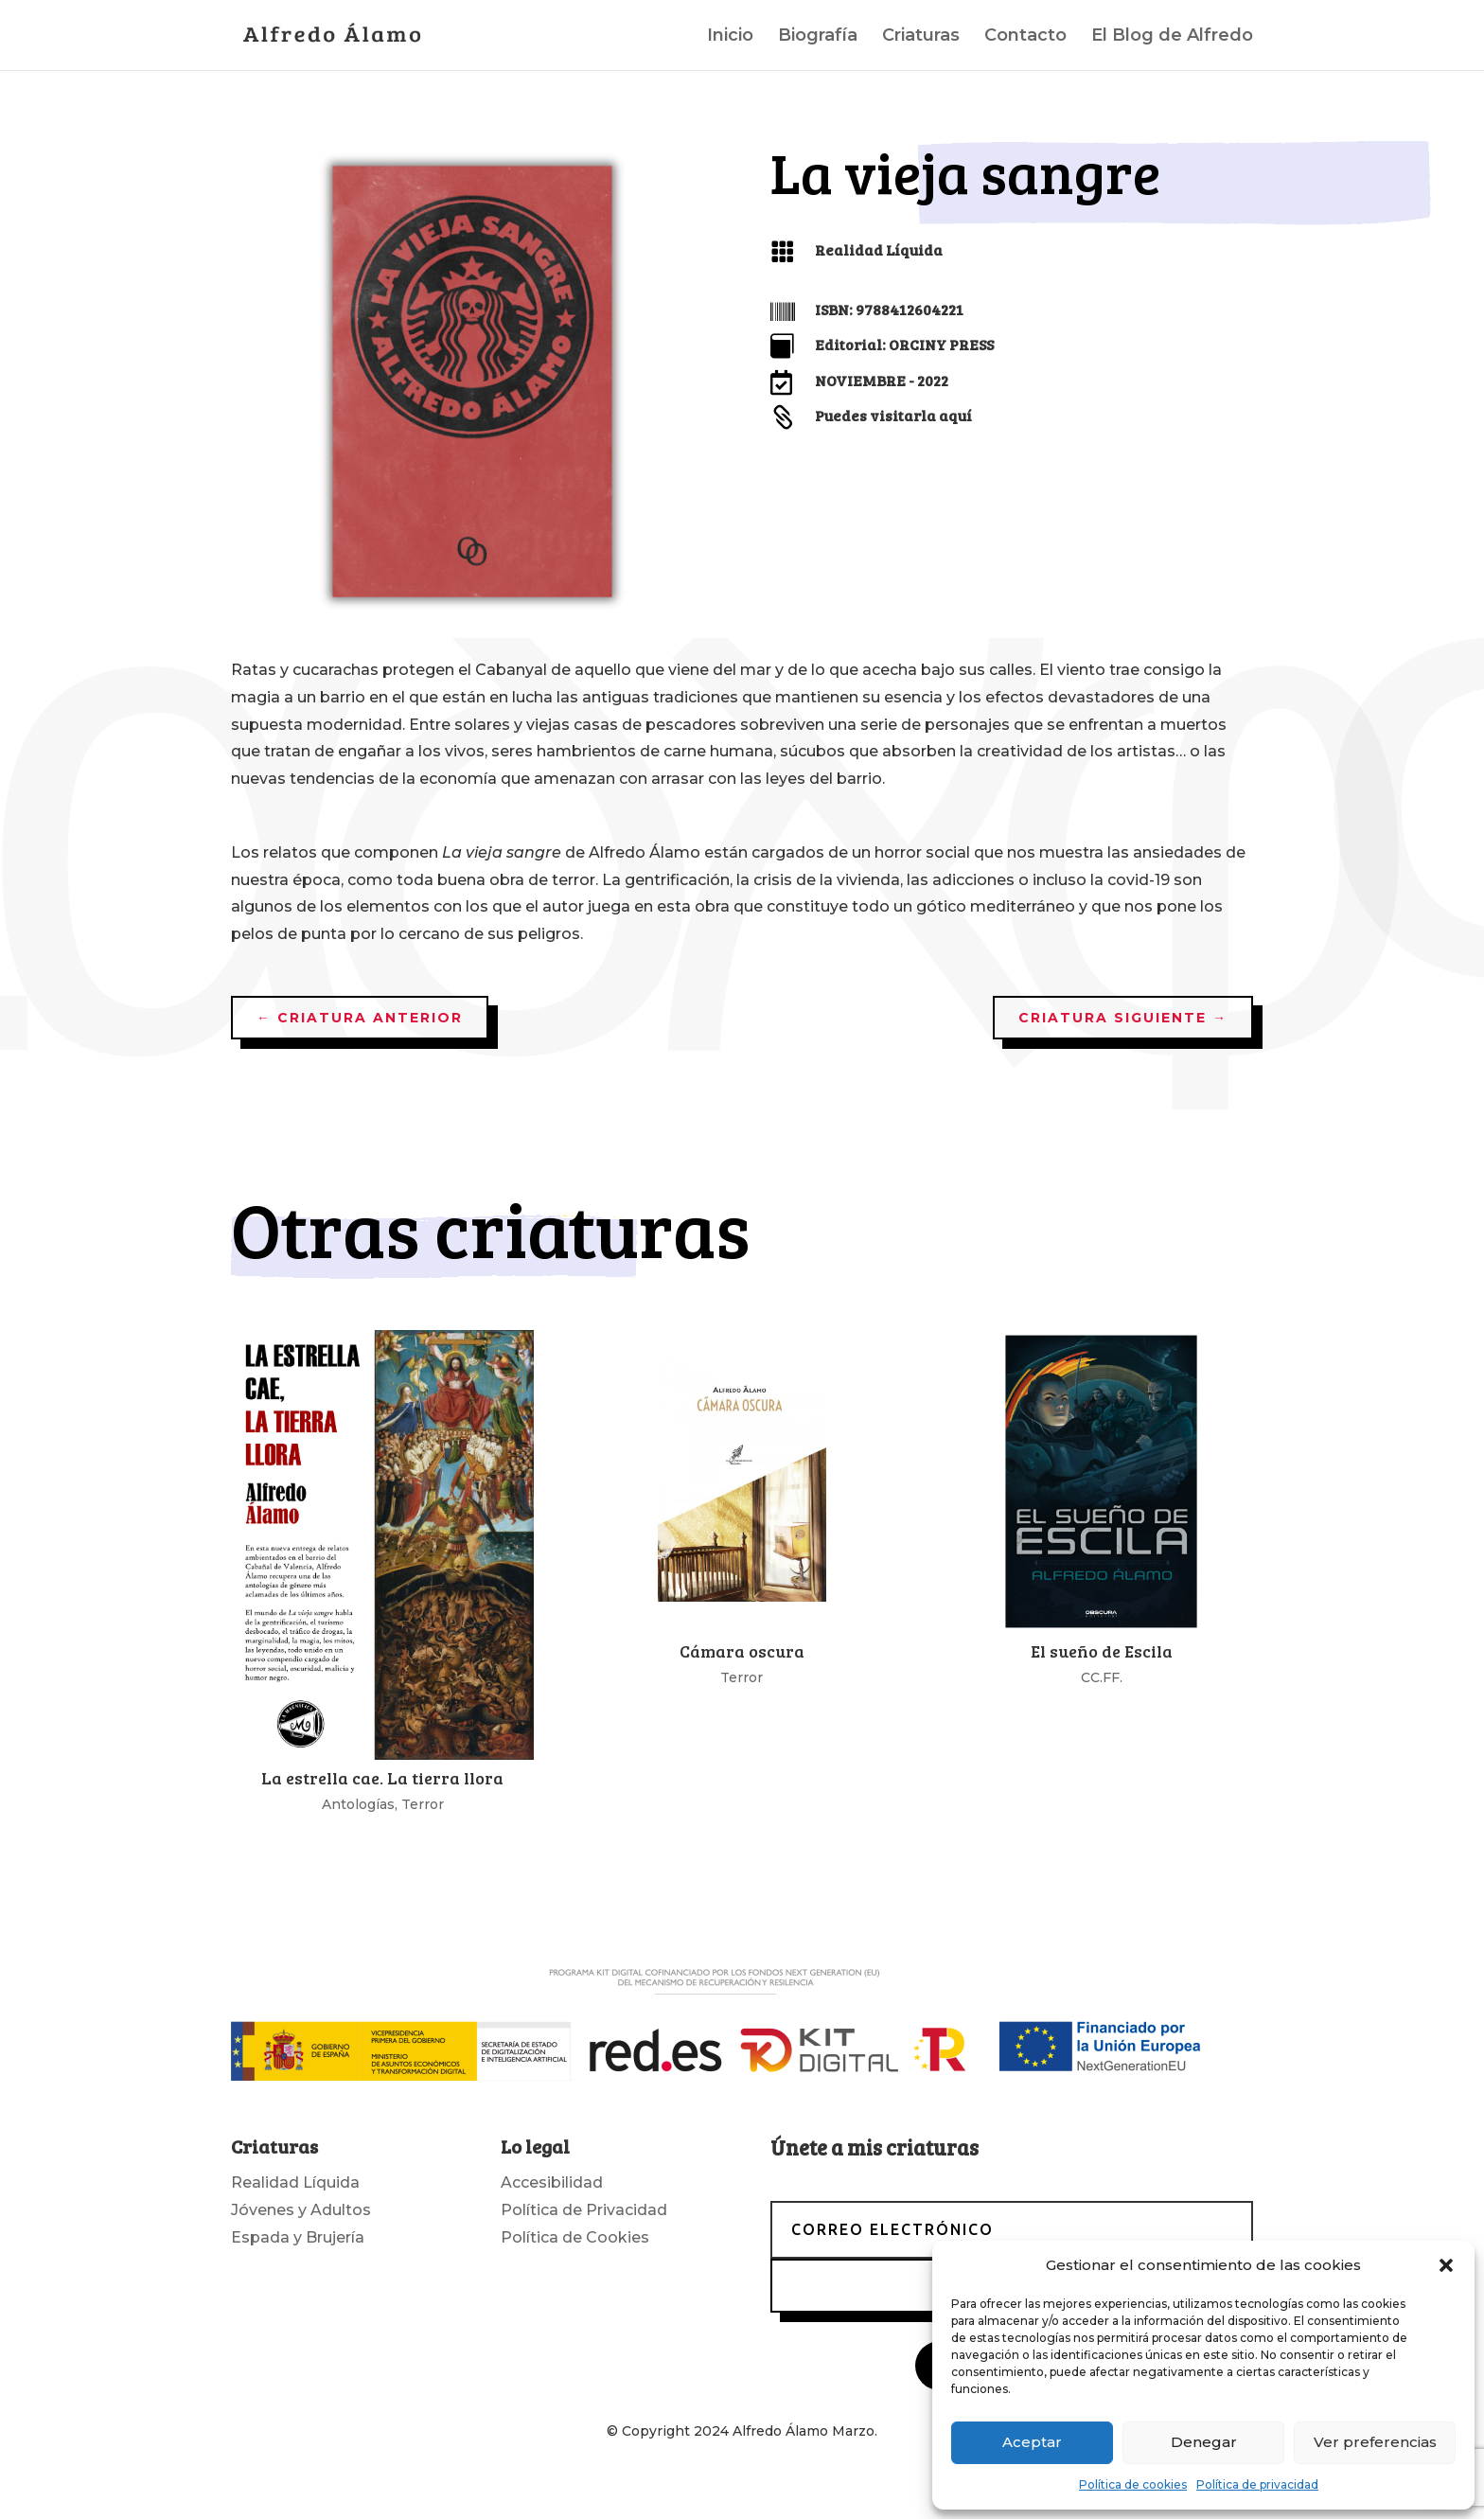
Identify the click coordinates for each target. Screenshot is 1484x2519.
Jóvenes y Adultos (301, 2210)
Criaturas (921, 36)
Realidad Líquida (879, 249)
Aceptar (1032, 2442)
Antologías (358, 1804)
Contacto (1025, 36)
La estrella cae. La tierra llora (382, 1777)
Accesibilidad (552, 2182)
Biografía (817, 36)
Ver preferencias (1375, 2442)
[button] (1446, 2265)
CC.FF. (1101, 1677)
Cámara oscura (742, 1651)
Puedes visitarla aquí (893, 415)
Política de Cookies (575, 2237)
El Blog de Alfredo (1172, 36)
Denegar (1204, 2442)
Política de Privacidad (584, 2210)
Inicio (730, 36)
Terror (422, 1804)
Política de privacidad (1257, 2484)
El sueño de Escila (1102, 1651)
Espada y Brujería (297, 2237)
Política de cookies (1133, 2484)
